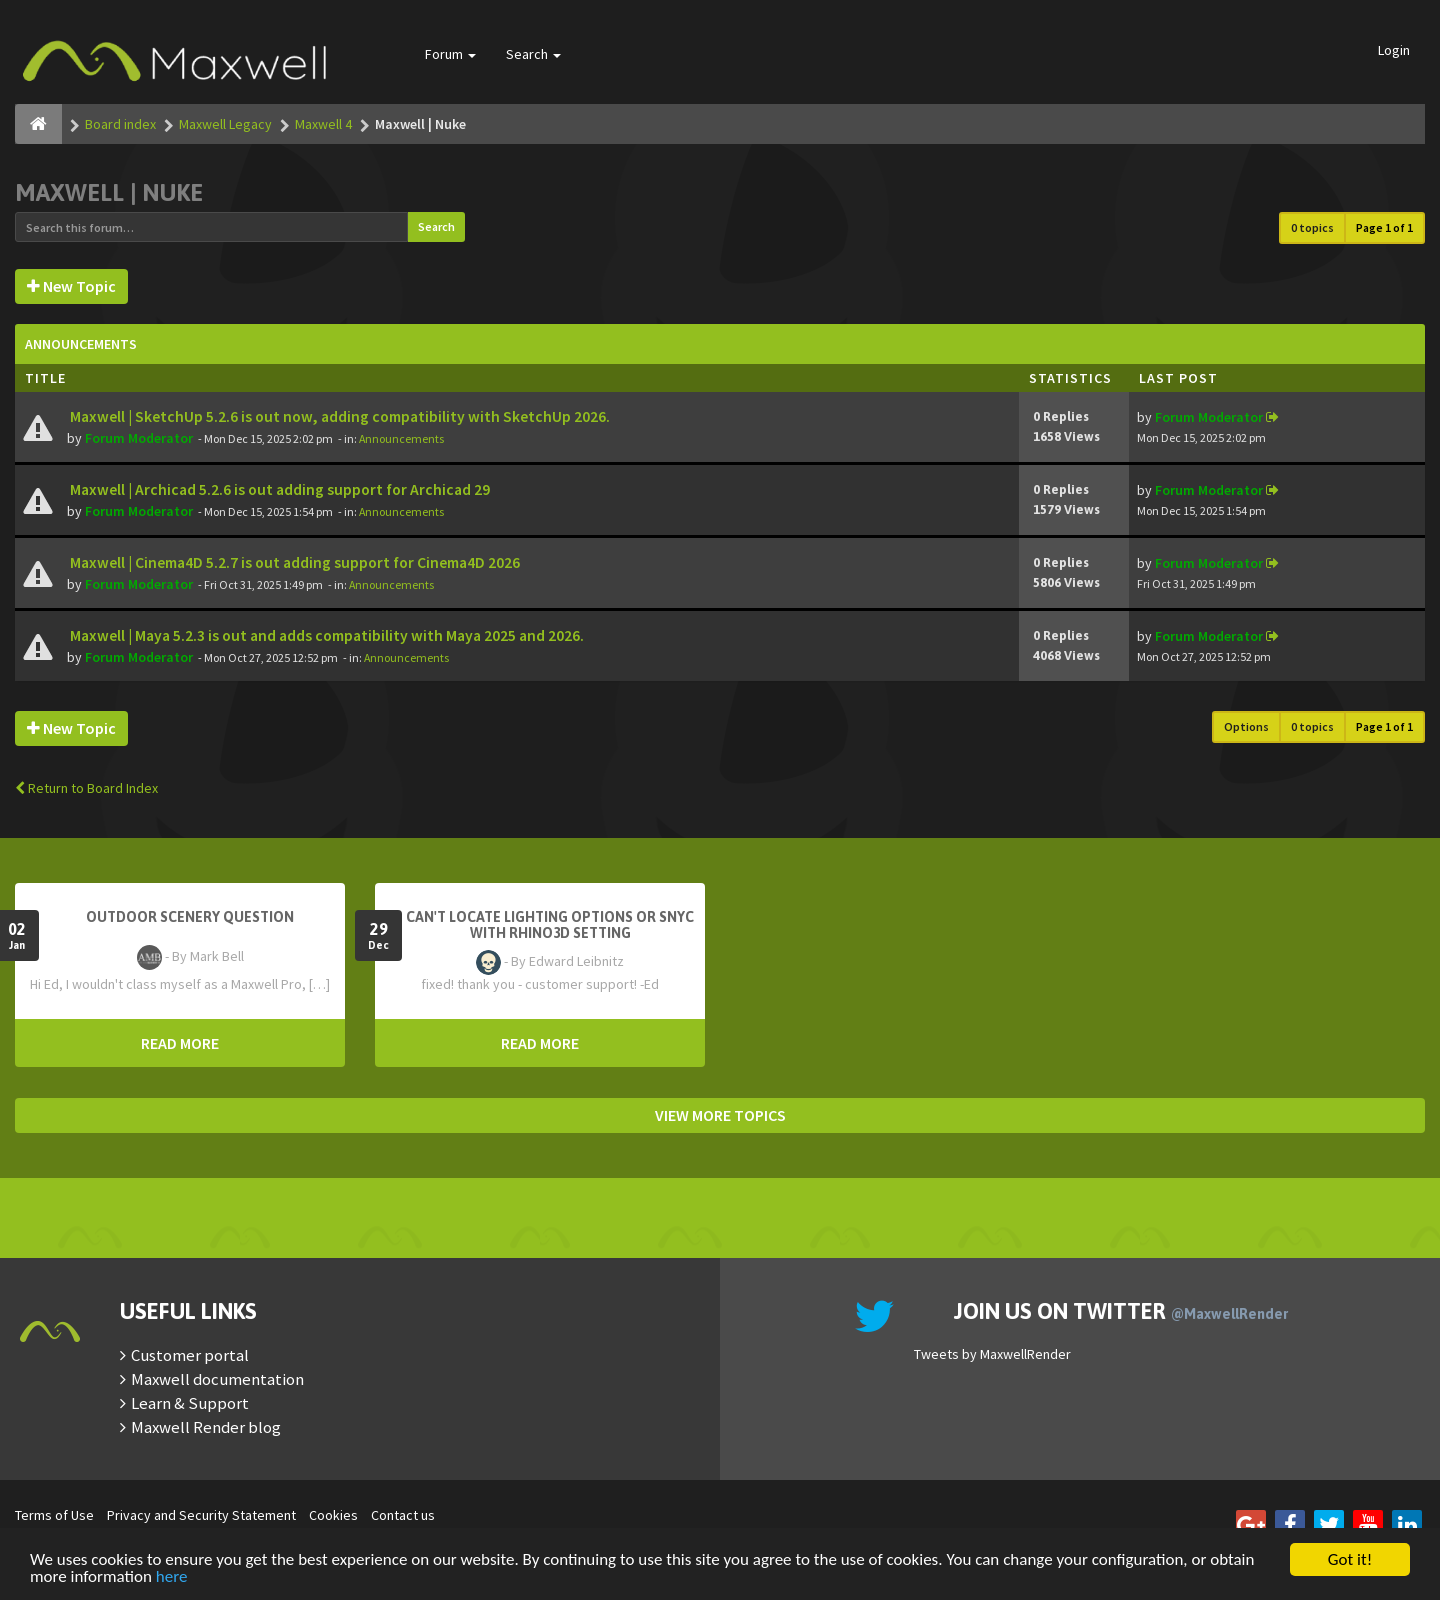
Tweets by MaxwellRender (992, 1354)
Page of (1384, 227)
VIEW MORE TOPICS (720, 1115)
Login (1394, 50)
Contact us (403, 1515)
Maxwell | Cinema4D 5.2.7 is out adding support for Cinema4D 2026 (293, 562)
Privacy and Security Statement (201, 1515)
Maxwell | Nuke (109, 192)
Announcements (401, 438)
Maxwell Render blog (206, 1427)
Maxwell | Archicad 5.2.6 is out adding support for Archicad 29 (278, 489)
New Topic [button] (71, 286)
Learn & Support (190, 1403)
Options (1246, 726)
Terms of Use (54, 1515)
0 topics (1312, 227)
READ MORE (180, 1043)
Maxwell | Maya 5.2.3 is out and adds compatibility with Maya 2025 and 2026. (325, 635)
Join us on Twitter (1121, 1311)
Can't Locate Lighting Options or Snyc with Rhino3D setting (550, 925)
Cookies (333, 1515)
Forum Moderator (139, 438)
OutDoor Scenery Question (190, 917)
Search (533, 54)
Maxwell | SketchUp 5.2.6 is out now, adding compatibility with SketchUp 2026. (338, 416)
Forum (450, 54)
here (172, 1577)
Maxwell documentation (217, 1379)
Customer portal (190, 1355)
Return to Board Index (86, 788)
